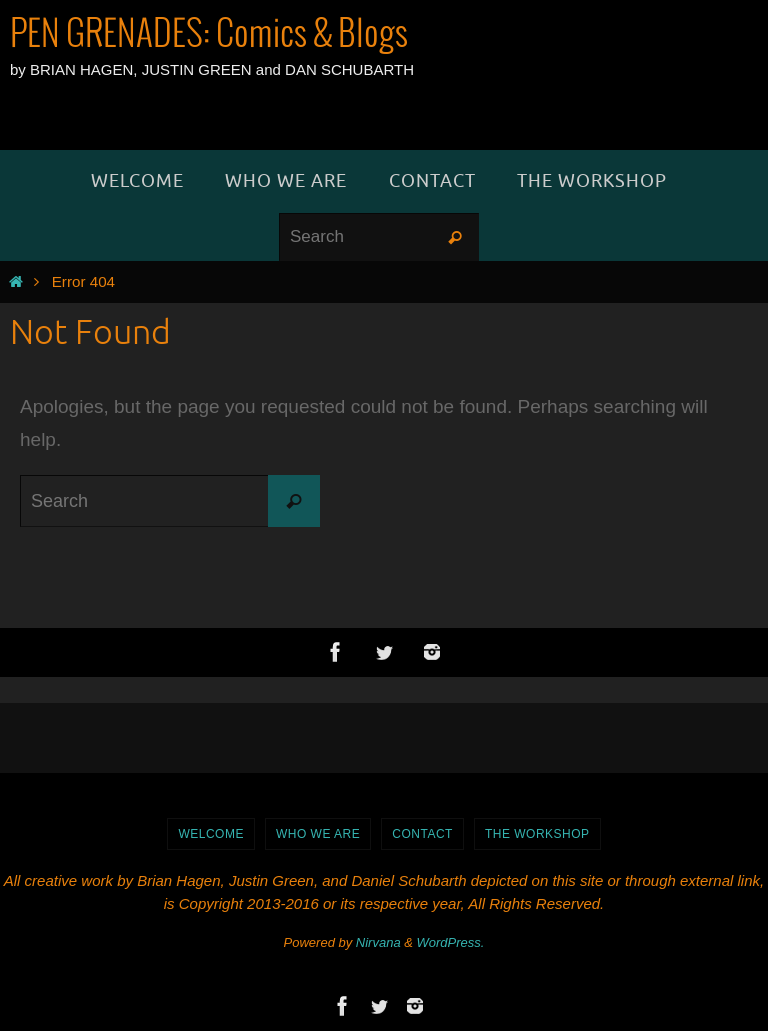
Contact (422, 834)
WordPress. (451, 942)
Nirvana (378, 942)
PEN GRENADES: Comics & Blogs (209, 35)
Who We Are (318, 834)
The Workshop (537, 834)
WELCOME (211, 834)
